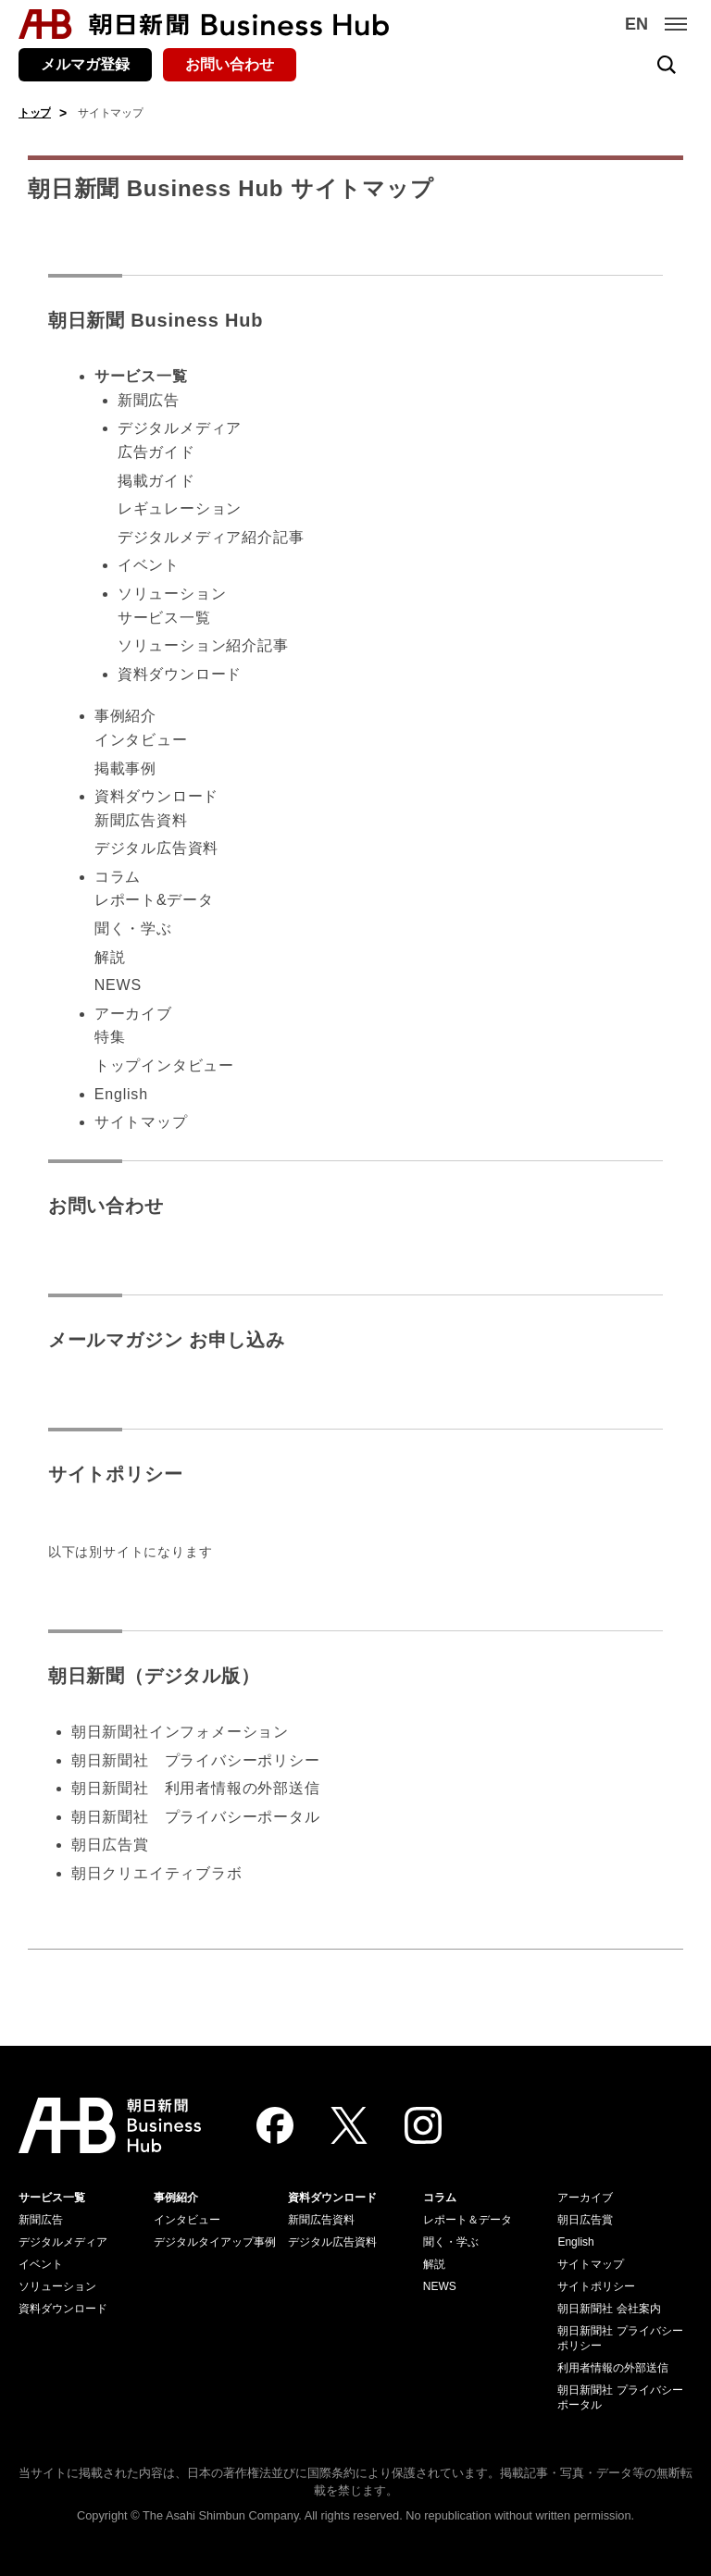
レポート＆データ (467, 2219)
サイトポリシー (115, 1474)
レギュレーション (180, 508)
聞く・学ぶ (133, 928)
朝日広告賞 (110, 1844)
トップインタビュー (164, 1065)
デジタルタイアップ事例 (215, 2241)
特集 (110, 1037)
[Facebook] (274, 2125)
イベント (149, 565)
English (121, 1094)
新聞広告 (149, 400)
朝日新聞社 (110, 1760)
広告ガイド (156, 452)
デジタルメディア (180, 428)
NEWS (118, 985)
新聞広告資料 (141, 820)
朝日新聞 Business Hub (156, 320)
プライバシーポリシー (242, 1760)
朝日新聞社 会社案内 (608, 2308)
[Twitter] (349, 2125)
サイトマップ (141, 1122)
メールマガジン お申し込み (166, 1340)
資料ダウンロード (180, 674)
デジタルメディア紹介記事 (211, 537)
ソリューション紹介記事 (203, 645)
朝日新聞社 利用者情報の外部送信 (195, 1788)
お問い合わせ (229, 64)
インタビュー (141, 740)
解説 (110, 957)
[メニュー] (675, 24)
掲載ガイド (156, 481)
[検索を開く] (666, 65)
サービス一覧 (164, 617)
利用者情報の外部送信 (612, 2367)
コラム (117, 877)
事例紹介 (125, 716)
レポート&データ (154, 900)
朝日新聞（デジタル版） (154, 1676)
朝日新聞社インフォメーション (180, 1732)
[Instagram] (423, 2125)
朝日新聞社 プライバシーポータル (195, 1817)
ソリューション (172, 593)
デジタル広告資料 (156, 848)
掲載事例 (125, 768)
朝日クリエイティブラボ (157, 1873)
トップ (35, 112)
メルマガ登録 (85, 64)
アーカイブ (133, 1014)
